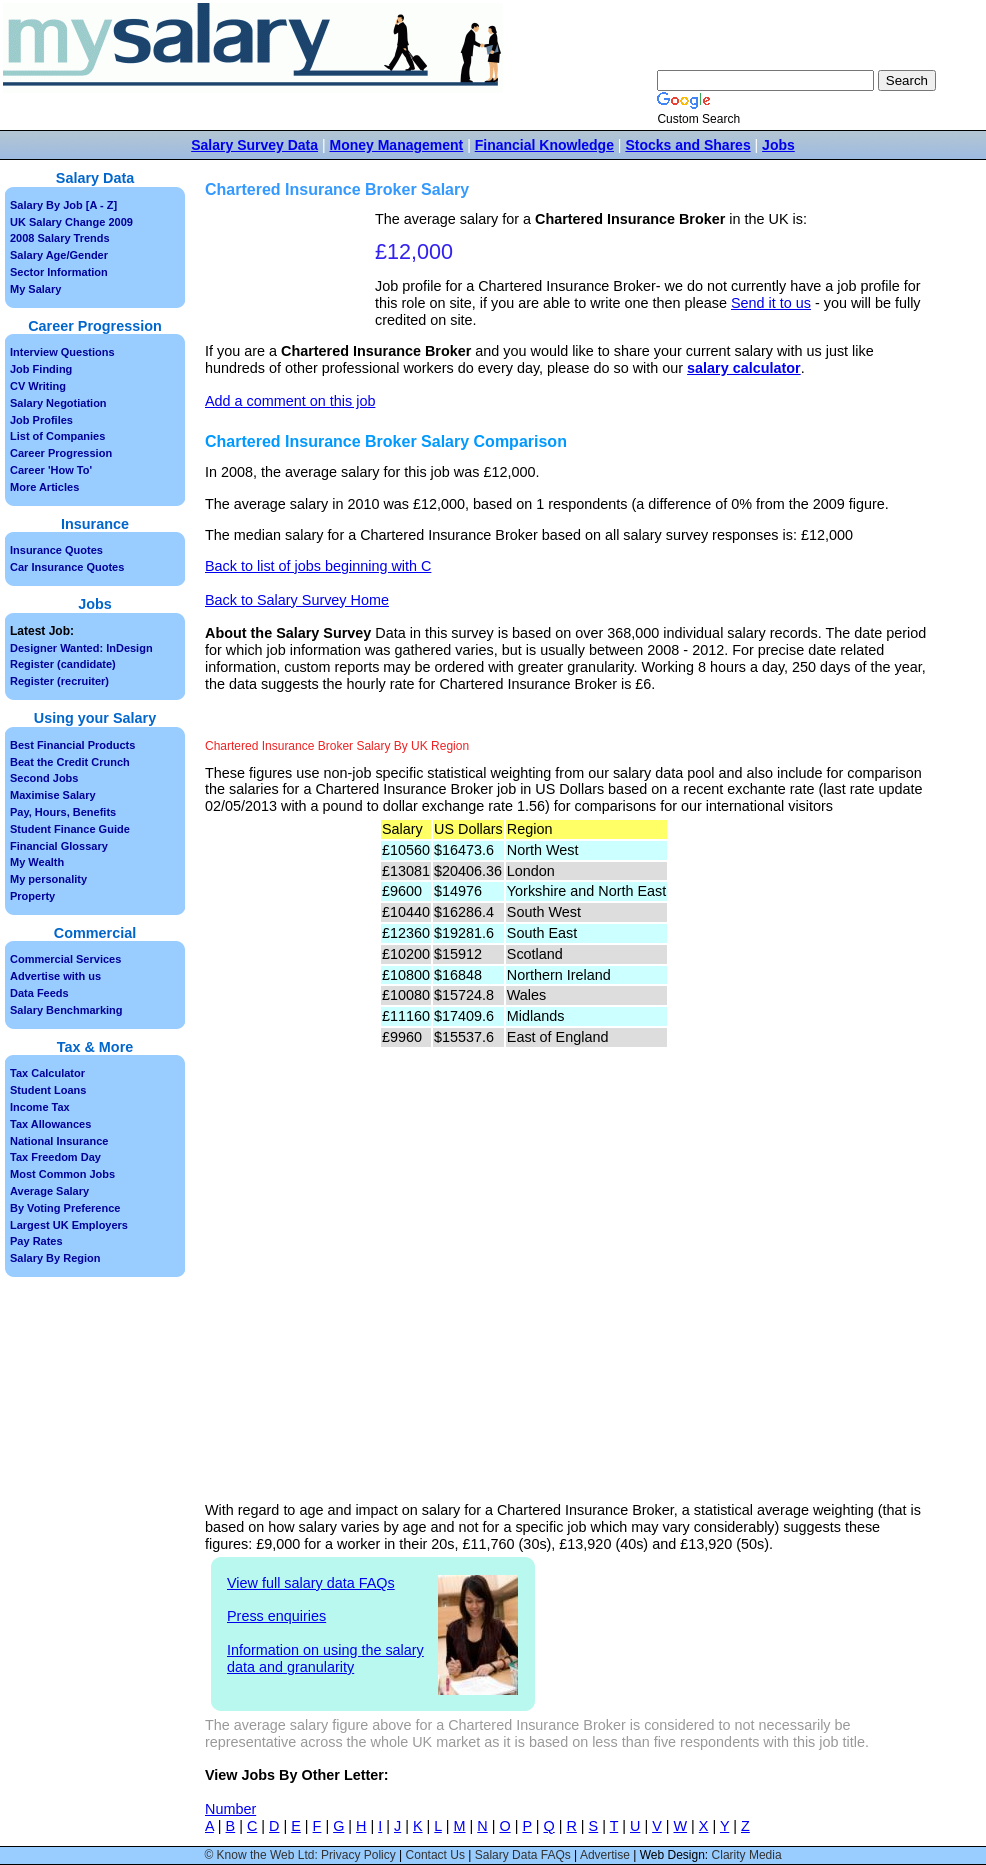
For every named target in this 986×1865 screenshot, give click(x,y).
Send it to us (771, 303)
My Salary (35, 289)
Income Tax (40, 1107)
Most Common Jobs (62, 1174)
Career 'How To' (51, 470)
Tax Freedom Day (55, 1157)
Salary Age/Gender (59, 255)
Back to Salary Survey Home (297, 600)
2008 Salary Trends (60, 238)
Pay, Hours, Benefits (63, 812)
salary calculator (744, 368)
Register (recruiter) (59, 681)
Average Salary (49, 1191)
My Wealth (37, 862)
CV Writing (38, 386)
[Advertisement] (292, 273)
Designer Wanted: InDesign (81, 648)
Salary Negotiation (58, 403)
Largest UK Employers (69, 1225)
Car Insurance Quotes (67, 567)
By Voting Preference (65, 1208)
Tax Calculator (47, 1073)
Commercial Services (65, 959)
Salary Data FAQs (523, 1855)
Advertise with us (55, 976)
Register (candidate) (63, 664)
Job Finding (41, 369)
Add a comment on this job (290, 401)
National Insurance (59, 1141)
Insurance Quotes (56, 550)
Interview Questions (62, 352)
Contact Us (435, 1855)
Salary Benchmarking (66, 1010)
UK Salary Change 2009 (71, 222)
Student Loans (48, 1090)
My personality (48, 879)
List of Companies (57, 436)
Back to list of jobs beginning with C (318, 566)
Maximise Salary (53, 795)
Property (32, 896)
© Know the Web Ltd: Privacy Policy (299, 1855)
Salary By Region (55, 1258)
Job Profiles (41, 420)
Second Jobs (44, 778)
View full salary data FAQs (311, 1583)
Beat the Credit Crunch (70, 762)
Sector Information (59, 272)
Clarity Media (747, 1855)
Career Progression (61, 453)
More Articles (44, 487)
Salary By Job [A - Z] (63, 205)
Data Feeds (39, 993)
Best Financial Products (72, 745)
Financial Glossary (59, 846)
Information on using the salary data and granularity (325, 1658)
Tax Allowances (50, 1124)
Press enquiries (276, 1616)
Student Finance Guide (70, 829)
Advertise (605, 1855)
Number (230, 1809)
